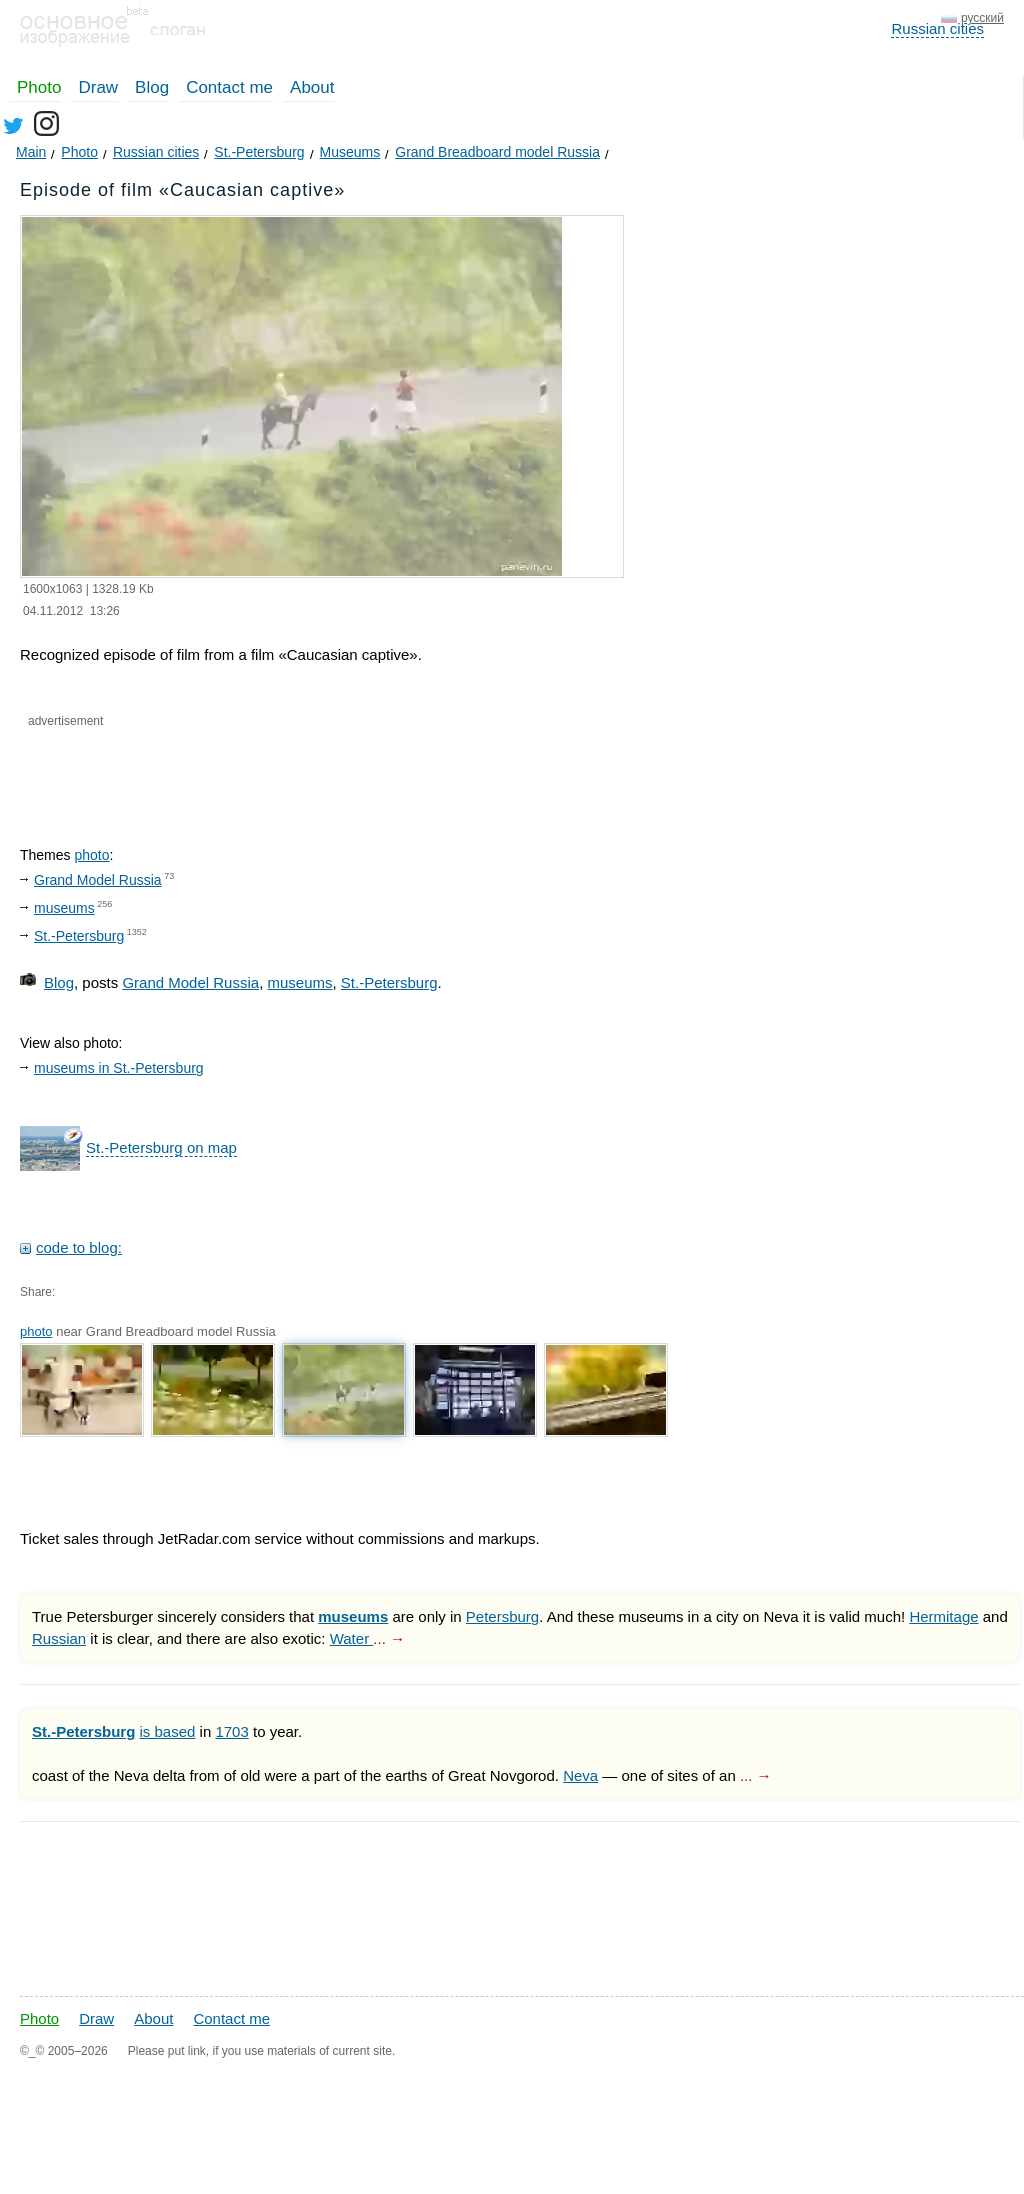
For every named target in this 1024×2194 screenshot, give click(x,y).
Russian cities (937, 28)
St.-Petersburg (79, 936)
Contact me (229, 87)
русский (982, 18)
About (312, 87)
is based (168, 1731)
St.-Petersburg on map (161, 1147)
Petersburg (502, 1616)
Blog (152, 87)
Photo (39, 87)
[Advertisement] (258, 770)
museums (64, 908)
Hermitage (943, 1616)
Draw (98, 87)
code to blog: (79, 1247)
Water (352, 1638)
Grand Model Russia (98, 880)
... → (389, 1638)
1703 (231, 1731)
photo (91, 855)
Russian (59, 1638)
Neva (580, 1775)
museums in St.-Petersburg (119, 1068)
